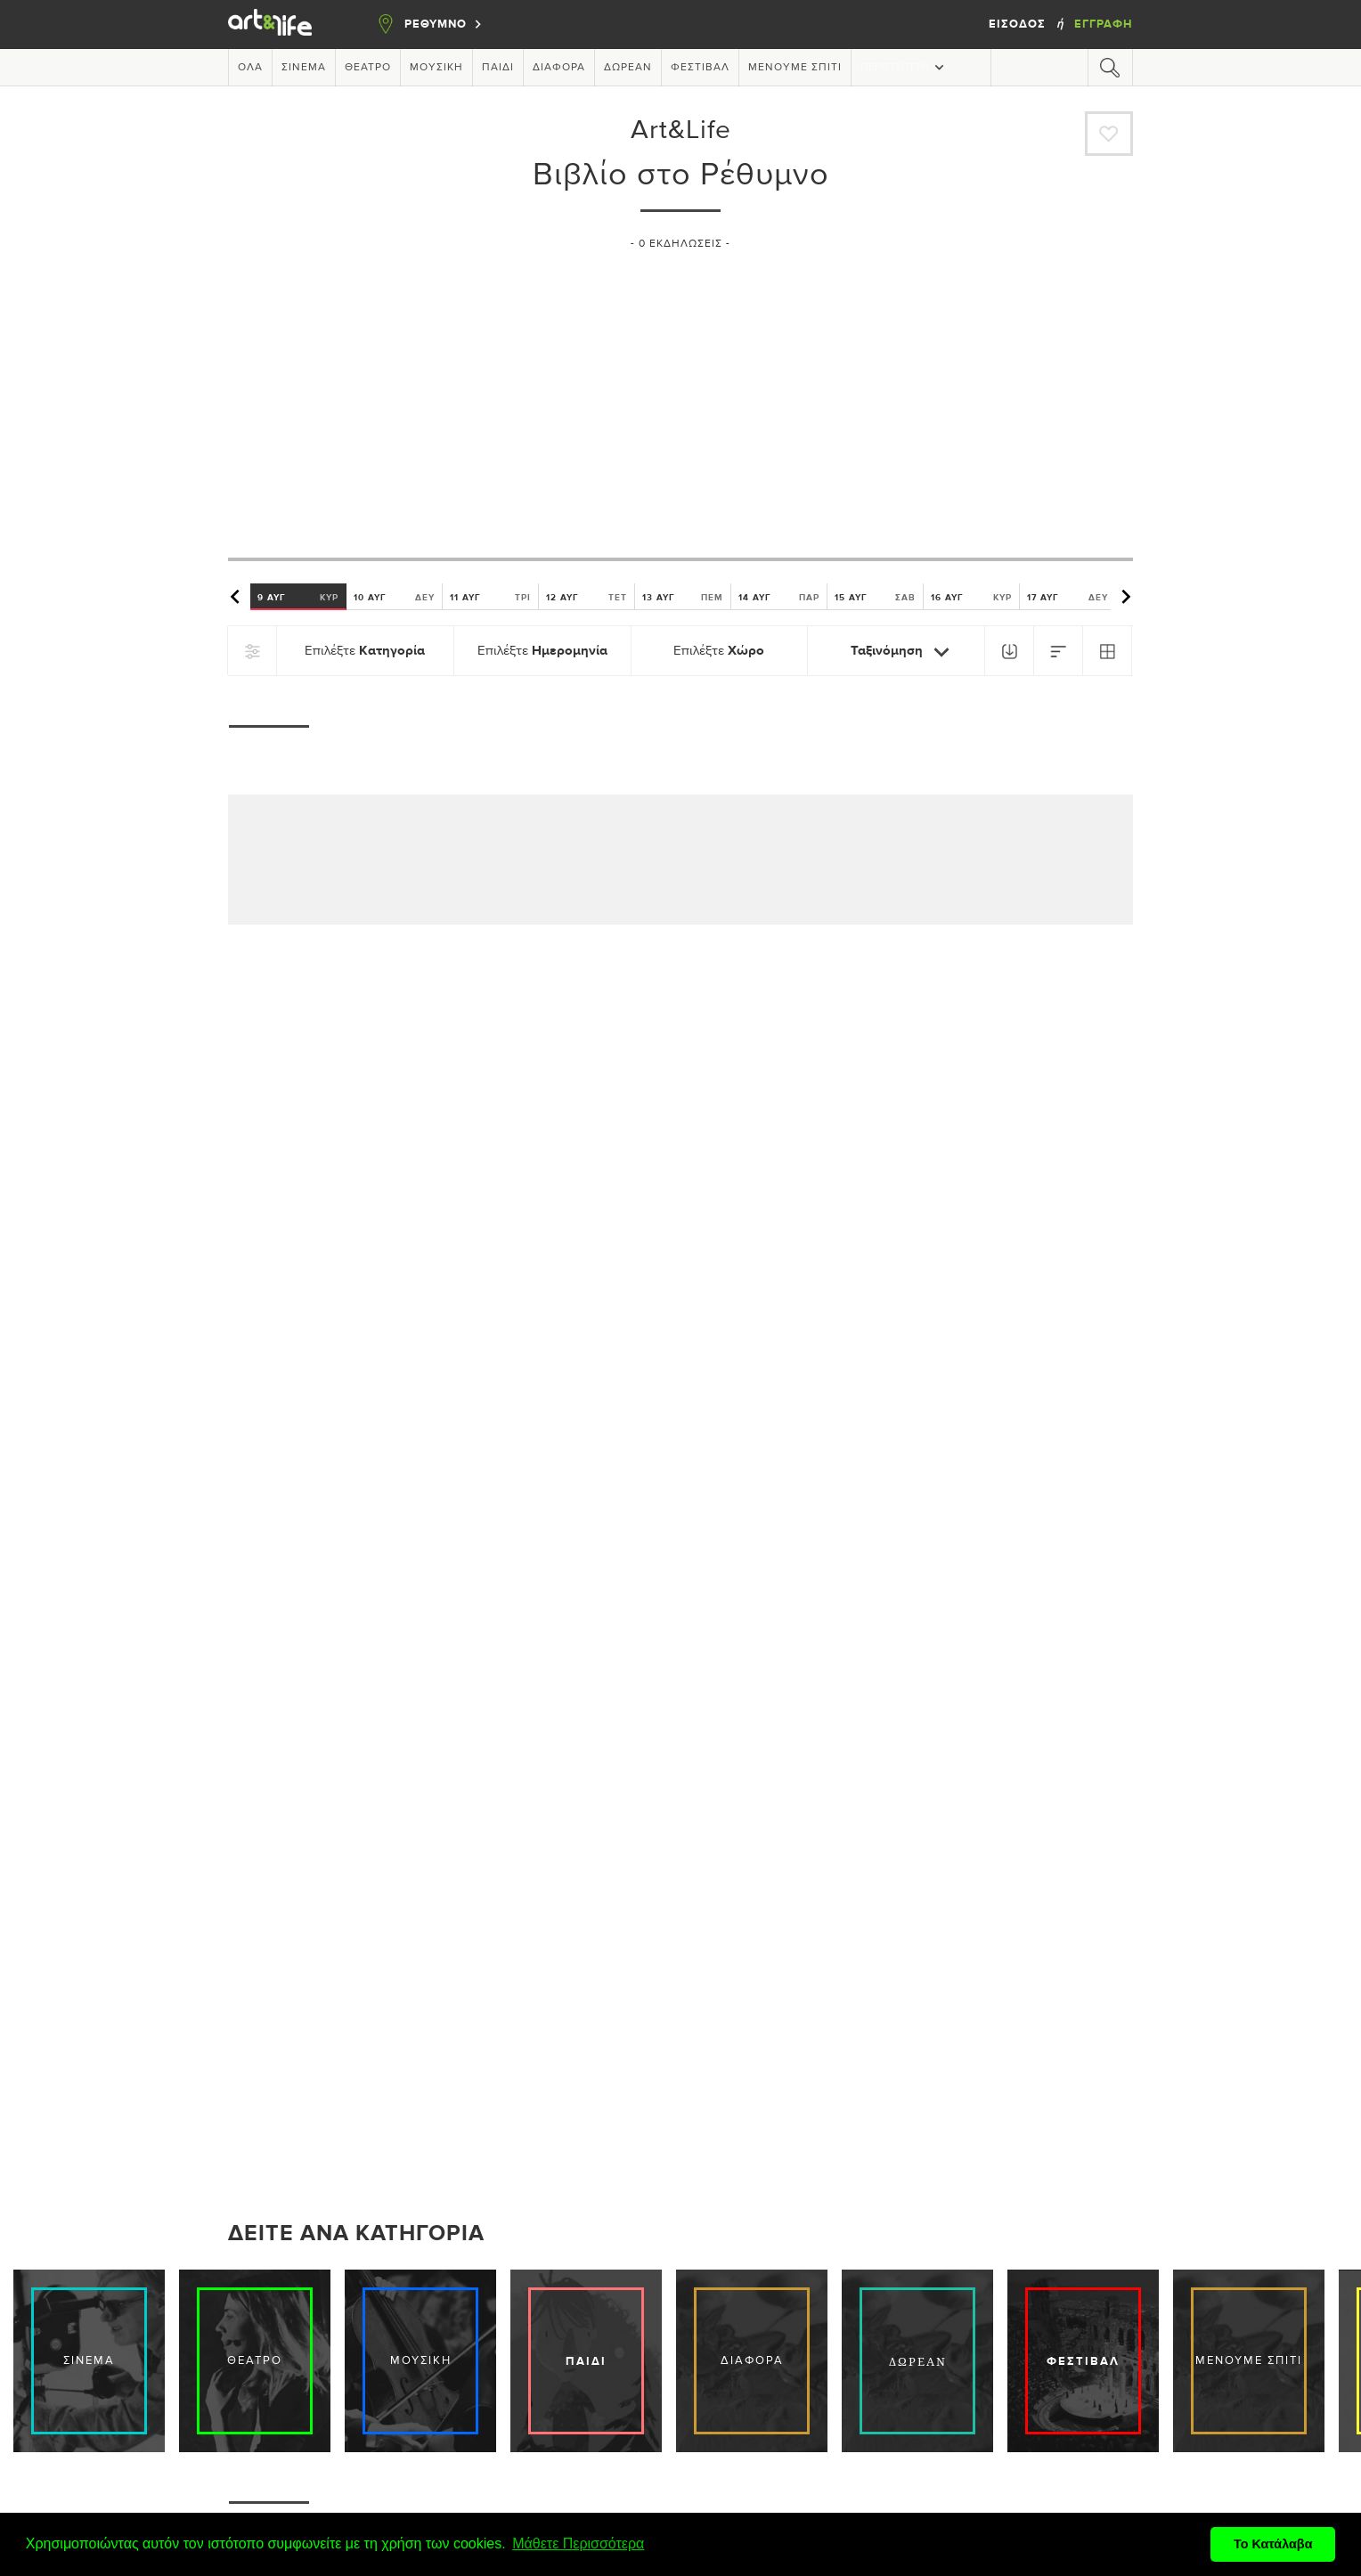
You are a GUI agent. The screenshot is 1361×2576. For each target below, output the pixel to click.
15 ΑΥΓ (875, 596)
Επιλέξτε (365, 650)
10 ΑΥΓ (394, 596)
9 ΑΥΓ (297, 596)
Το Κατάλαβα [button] (1273, 2544)
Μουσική (436, 67)
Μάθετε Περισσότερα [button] (578, 2543)
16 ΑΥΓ (971, 596)
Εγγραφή (1103, 24)
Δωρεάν (628, 67)
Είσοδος (1019, 24)
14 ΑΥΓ (778, 596)
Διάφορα (559, 67)
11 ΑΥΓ (490, 596)
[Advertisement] (680, 396)
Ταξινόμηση (904, 652)
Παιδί (498, 67)
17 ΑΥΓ (1067, 596)
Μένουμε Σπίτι (795, 67)
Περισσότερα (904, 67)
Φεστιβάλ (700, 67)
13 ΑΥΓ (682, 596)
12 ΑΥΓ (586, 596)
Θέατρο (368, 67)
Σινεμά (303, 67)
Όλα (250, 67)
